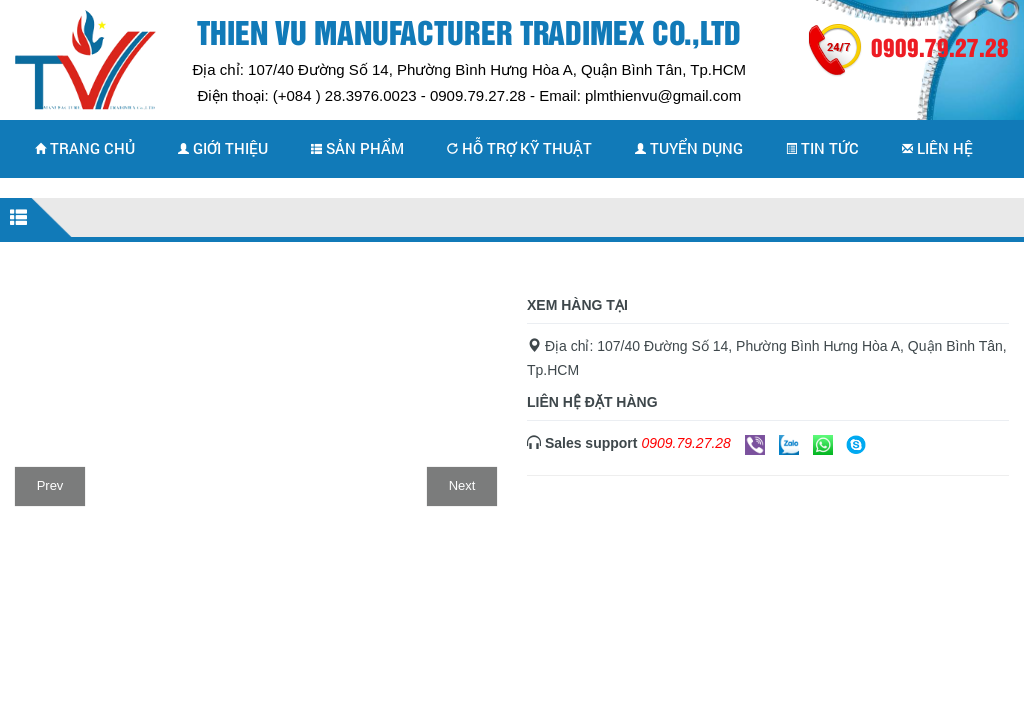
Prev (50, 485)
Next (462, 485)
